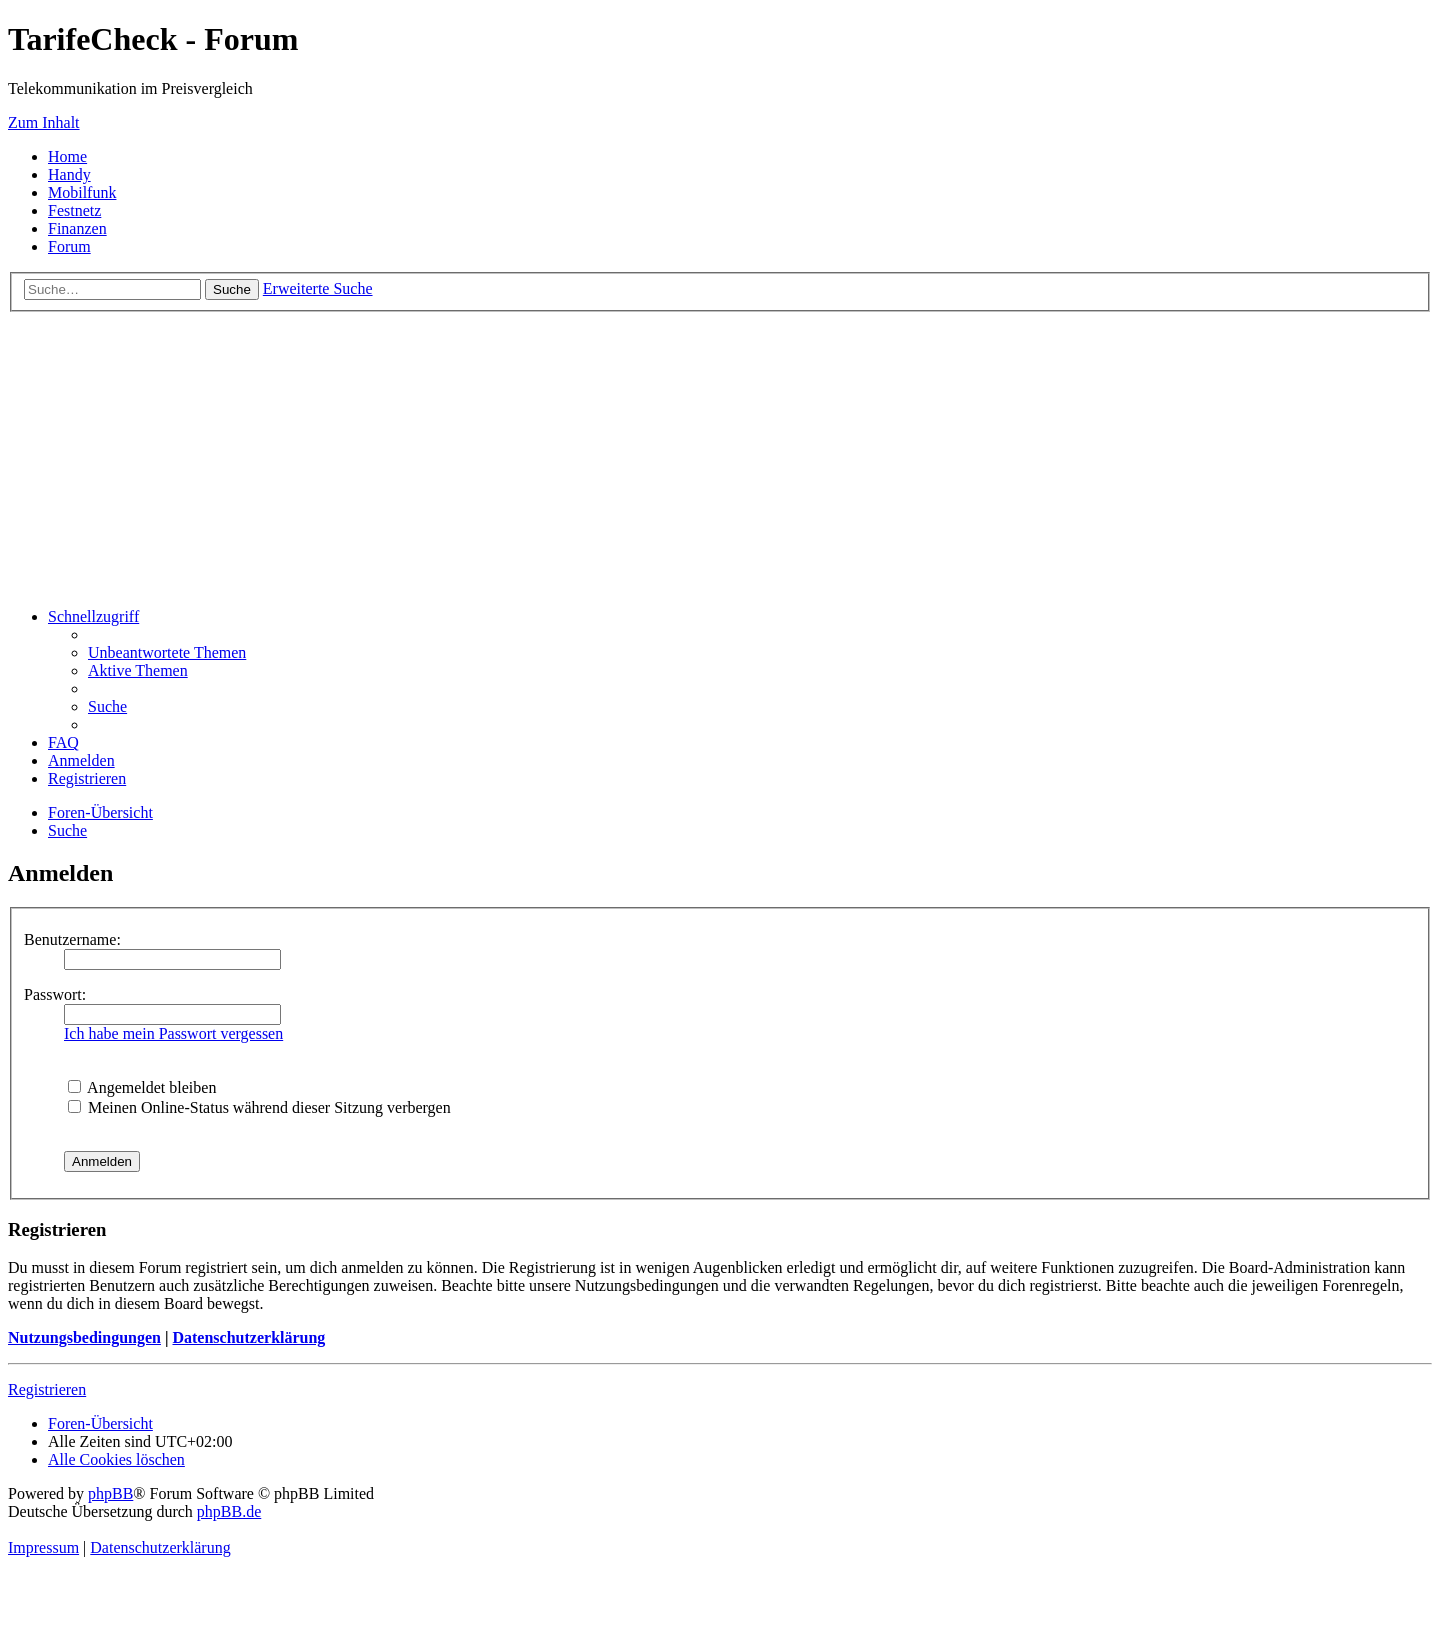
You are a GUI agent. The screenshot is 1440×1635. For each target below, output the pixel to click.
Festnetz (74, 210)
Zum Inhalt (44, 122)
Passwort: (55, 994)
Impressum (43, 1547)
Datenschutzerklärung (248, 1337)
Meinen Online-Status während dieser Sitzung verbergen (259, 1107)
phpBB (110, 1493)
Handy (69, 174)
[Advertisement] (720, 452)
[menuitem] (167, 652)
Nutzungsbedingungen (84, 1337)
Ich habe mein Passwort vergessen (173, 1033)
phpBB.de (229, 1511)
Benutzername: (72, 939)
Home (67, 156)
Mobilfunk (82, 192)
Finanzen (77, 228)
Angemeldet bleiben (142, 1087)
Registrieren (47, 1389)
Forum (69, 246)
